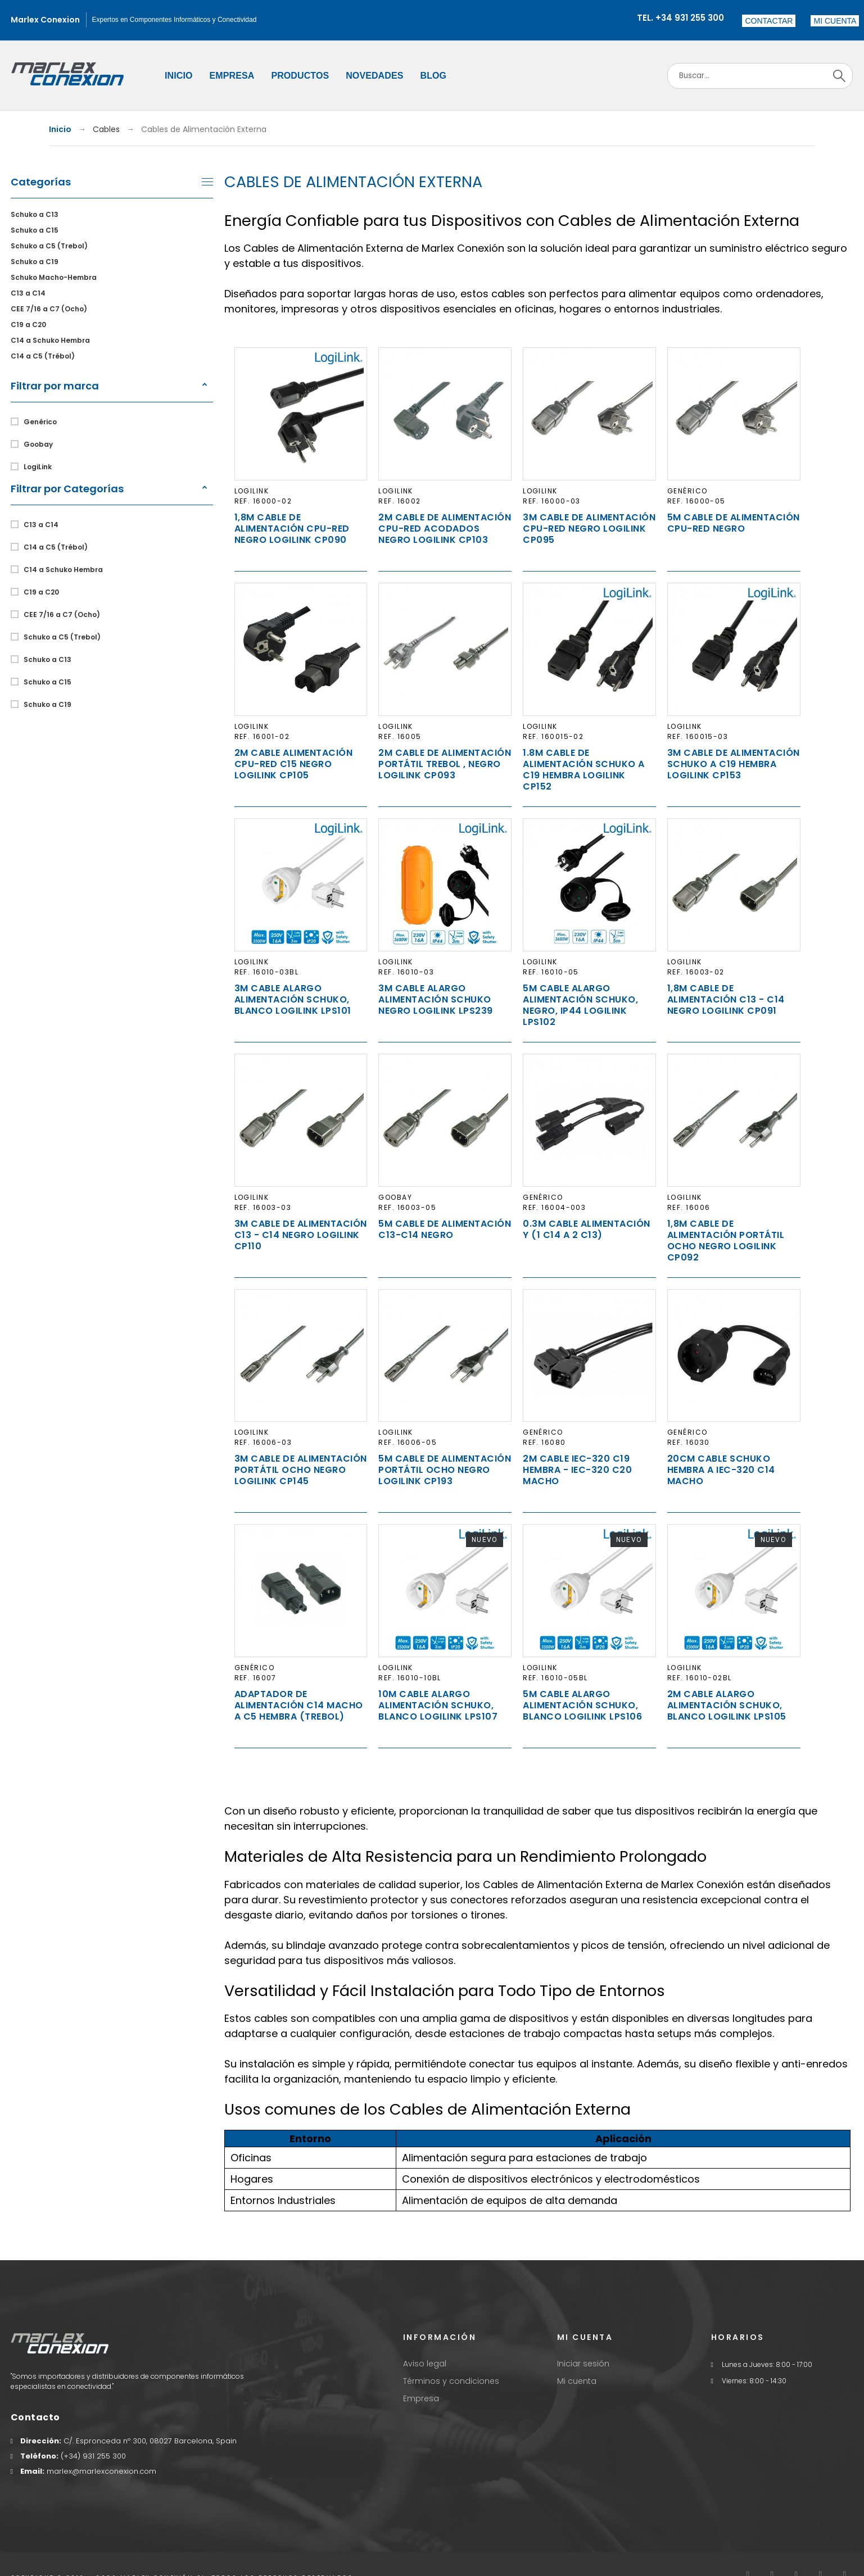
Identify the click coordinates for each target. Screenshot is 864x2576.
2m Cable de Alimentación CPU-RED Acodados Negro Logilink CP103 (444, 528)
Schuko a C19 (34, 261)
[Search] (760, 76)
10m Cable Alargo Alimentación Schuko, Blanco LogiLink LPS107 (437, 1705)
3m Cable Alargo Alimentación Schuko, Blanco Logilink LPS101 (292, 999)
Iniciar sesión (583, 2363)
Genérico (40, 422)
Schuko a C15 (34, 230)
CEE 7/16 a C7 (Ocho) (49, 309)
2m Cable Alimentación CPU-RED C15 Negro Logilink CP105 (293, 764)
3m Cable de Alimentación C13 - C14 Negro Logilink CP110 (300, 1235)
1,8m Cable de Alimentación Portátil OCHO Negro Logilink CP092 (726, 1240)
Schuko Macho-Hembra (54, 277)
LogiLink (38, 466)
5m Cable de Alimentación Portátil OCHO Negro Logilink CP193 (444, 1469)
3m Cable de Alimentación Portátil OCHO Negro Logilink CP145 (300, 1469)
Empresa (421, 2398)
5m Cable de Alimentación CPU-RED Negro (733, 523)
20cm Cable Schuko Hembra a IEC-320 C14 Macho (721, 1469)
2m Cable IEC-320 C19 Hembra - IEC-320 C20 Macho (577, 1469)
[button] (835, 20)
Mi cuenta (576, 2381)
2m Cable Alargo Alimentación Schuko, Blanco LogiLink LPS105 (726, 1705)
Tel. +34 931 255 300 (680, 18)
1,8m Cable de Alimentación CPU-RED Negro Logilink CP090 (292, 528)
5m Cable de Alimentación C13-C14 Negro (444, 1229)
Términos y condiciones (451, 2381)
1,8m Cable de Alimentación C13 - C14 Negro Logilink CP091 (726, 999)
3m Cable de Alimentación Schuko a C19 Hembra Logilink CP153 (733, 764)
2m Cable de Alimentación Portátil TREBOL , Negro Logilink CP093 (444, 764)
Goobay (38, 444)
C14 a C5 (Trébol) (43, 356)
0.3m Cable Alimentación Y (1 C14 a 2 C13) (586, 1229)
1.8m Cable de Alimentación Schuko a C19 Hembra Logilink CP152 (584, 769)
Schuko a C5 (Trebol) (49, 246)
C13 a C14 (28, 293)
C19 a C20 (28, 324)
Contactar (769, 20)
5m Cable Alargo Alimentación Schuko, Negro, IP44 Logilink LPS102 (580, 1005)
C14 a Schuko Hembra (50, 340)
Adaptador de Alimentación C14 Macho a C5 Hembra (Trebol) (298, 1705)
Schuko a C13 (34, 214)
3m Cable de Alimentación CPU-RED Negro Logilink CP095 (589, 528)
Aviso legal (424, 2363)
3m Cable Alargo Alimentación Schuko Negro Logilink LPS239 (435, 999)
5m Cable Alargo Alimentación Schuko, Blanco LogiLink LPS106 (582, 1705)
